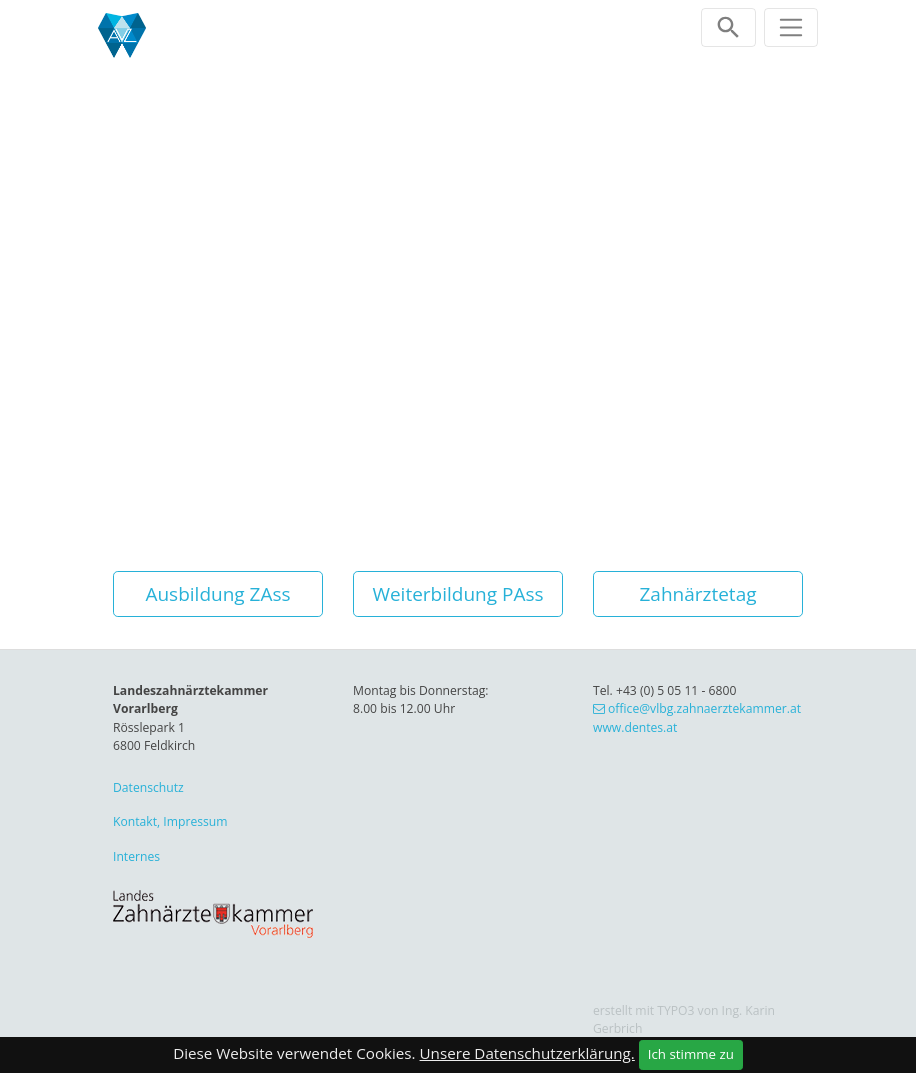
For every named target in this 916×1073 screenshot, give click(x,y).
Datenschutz (148, 787)
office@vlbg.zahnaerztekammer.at (704, 708)
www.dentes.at (635, 727)
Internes (136, 856)
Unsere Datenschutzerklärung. (527, 1053)
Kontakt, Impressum (170, 821)
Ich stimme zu (691, 1054)
